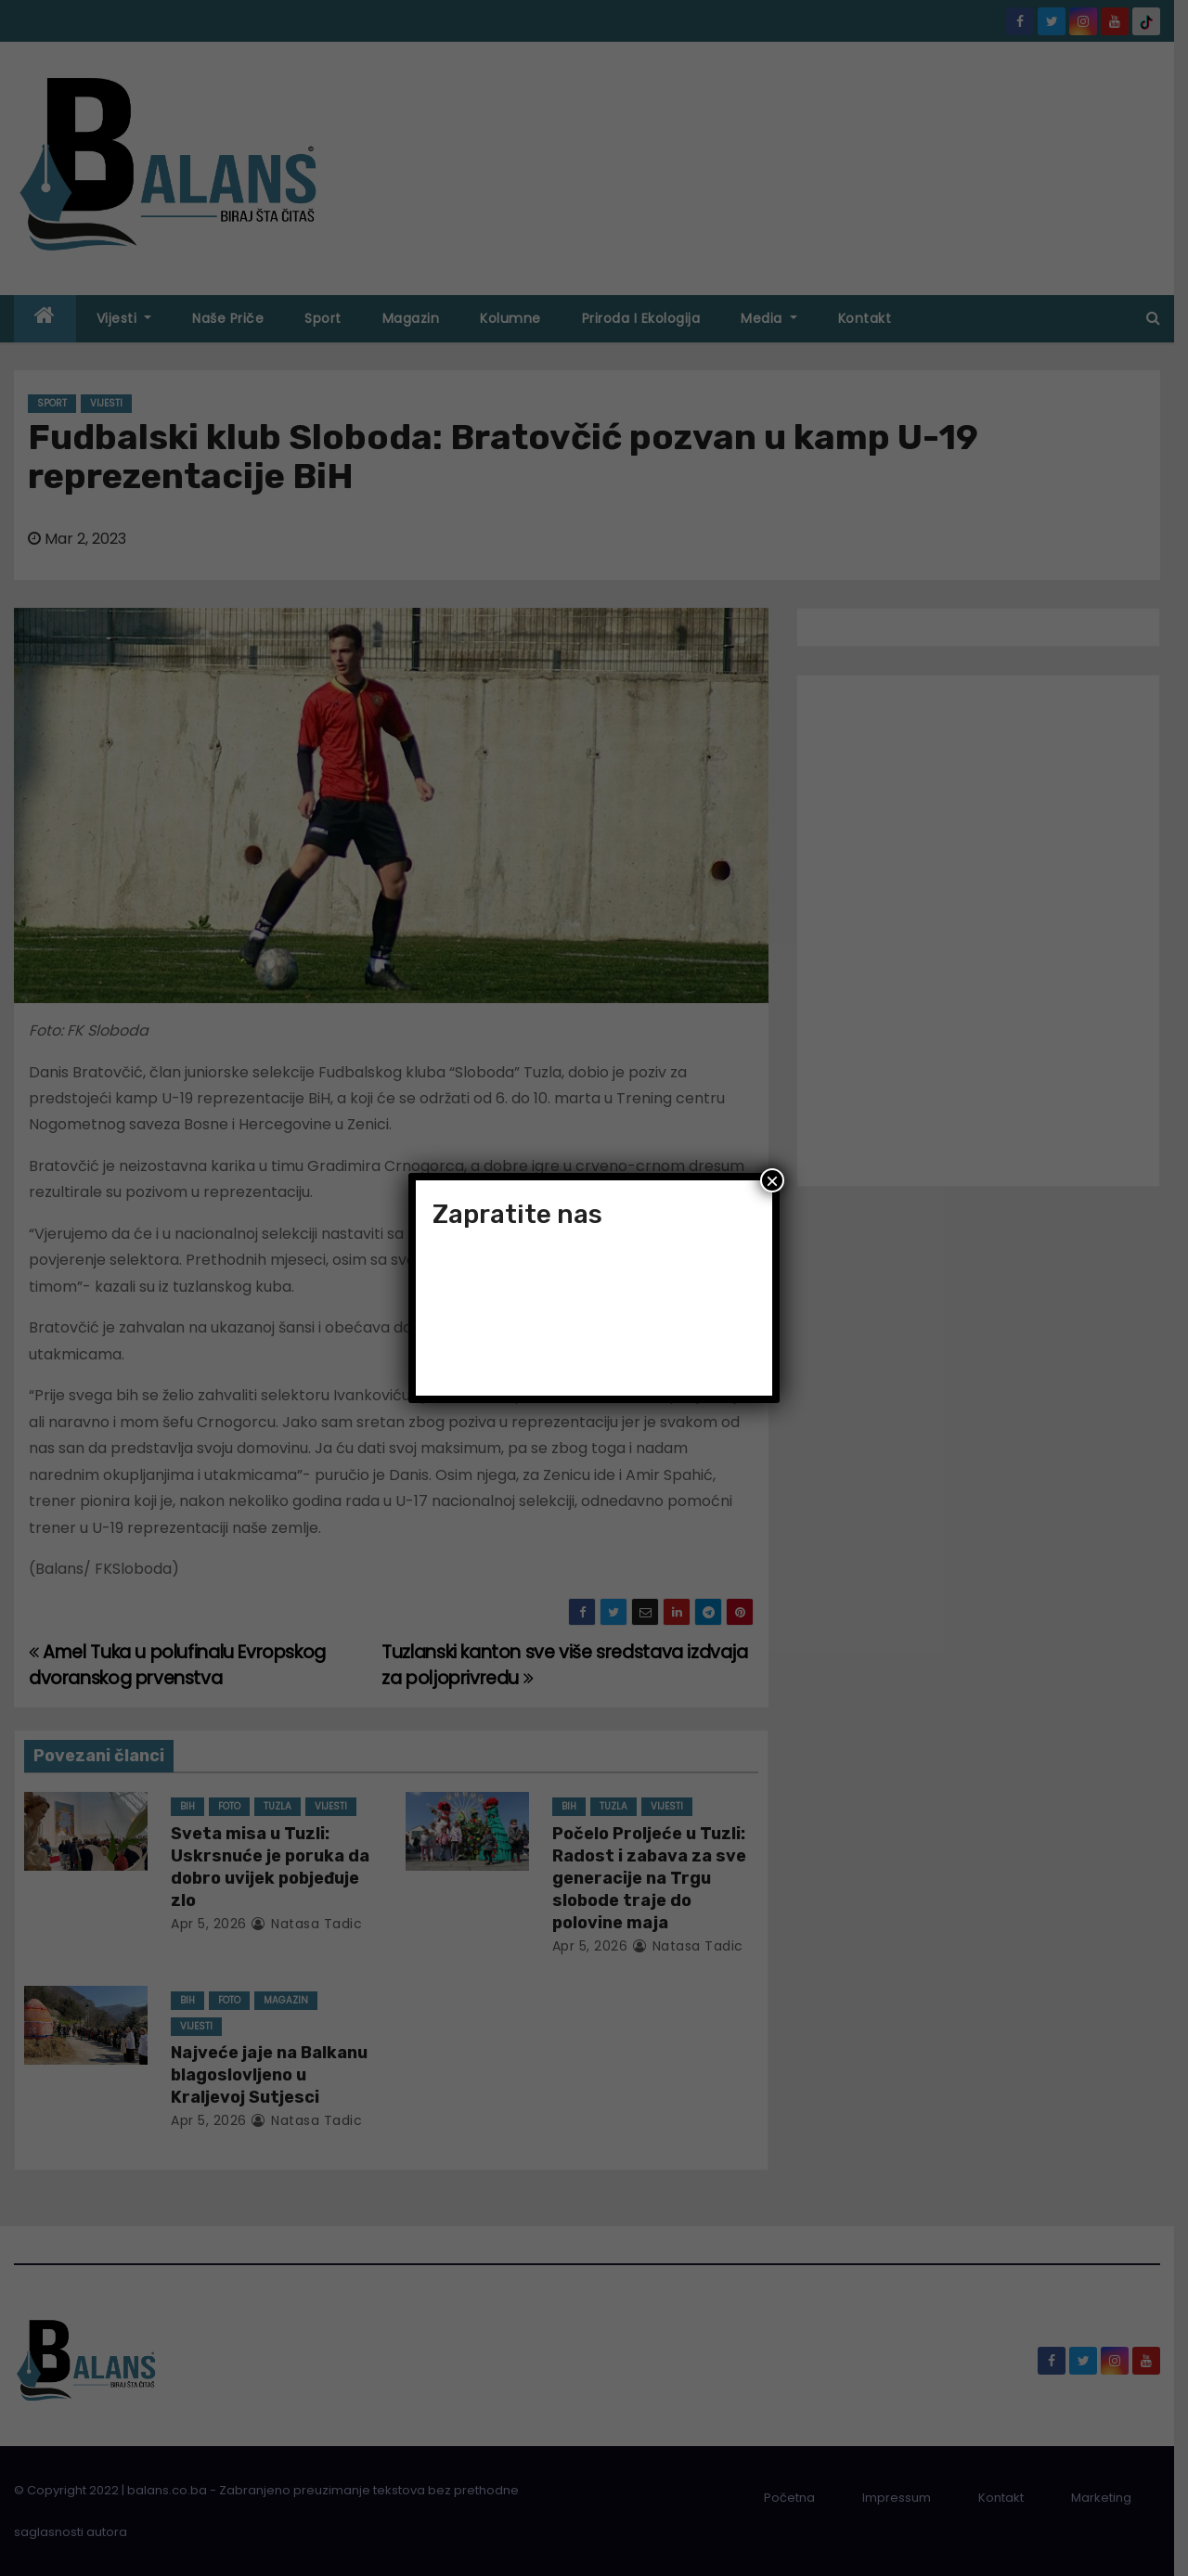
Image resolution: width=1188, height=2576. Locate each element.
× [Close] (772, 1180)
